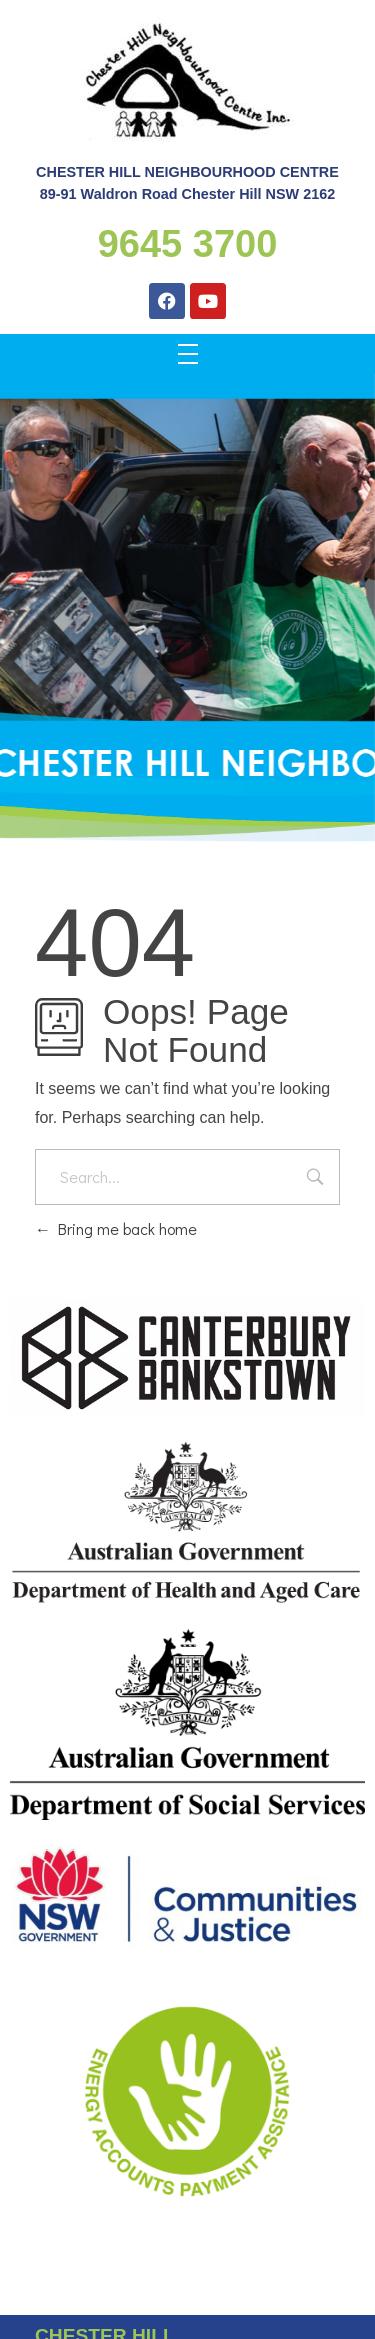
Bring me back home (116, 1228)
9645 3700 (188, 244)
